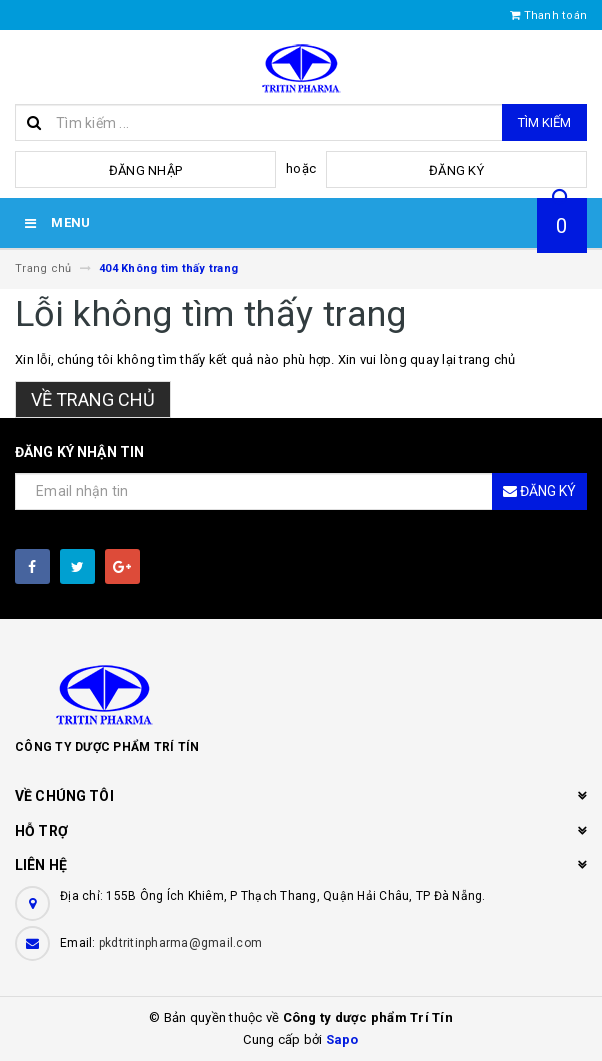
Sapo (342, 1039)
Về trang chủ (93, 399)
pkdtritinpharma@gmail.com (180, 943)
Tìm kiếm (544, 122)
